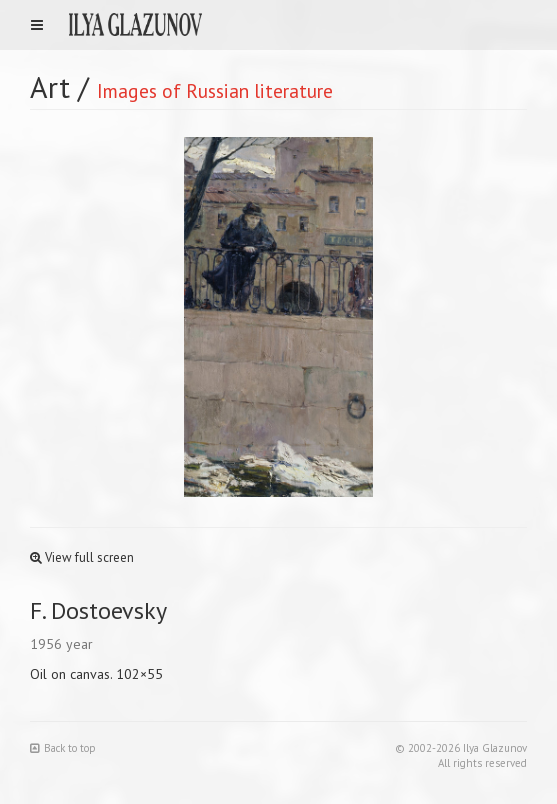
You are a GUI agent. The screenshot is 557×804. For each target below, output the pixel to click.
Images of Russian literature (215, 90)
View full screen (82, 557)
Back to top (63, 748)
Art (50, 86)
